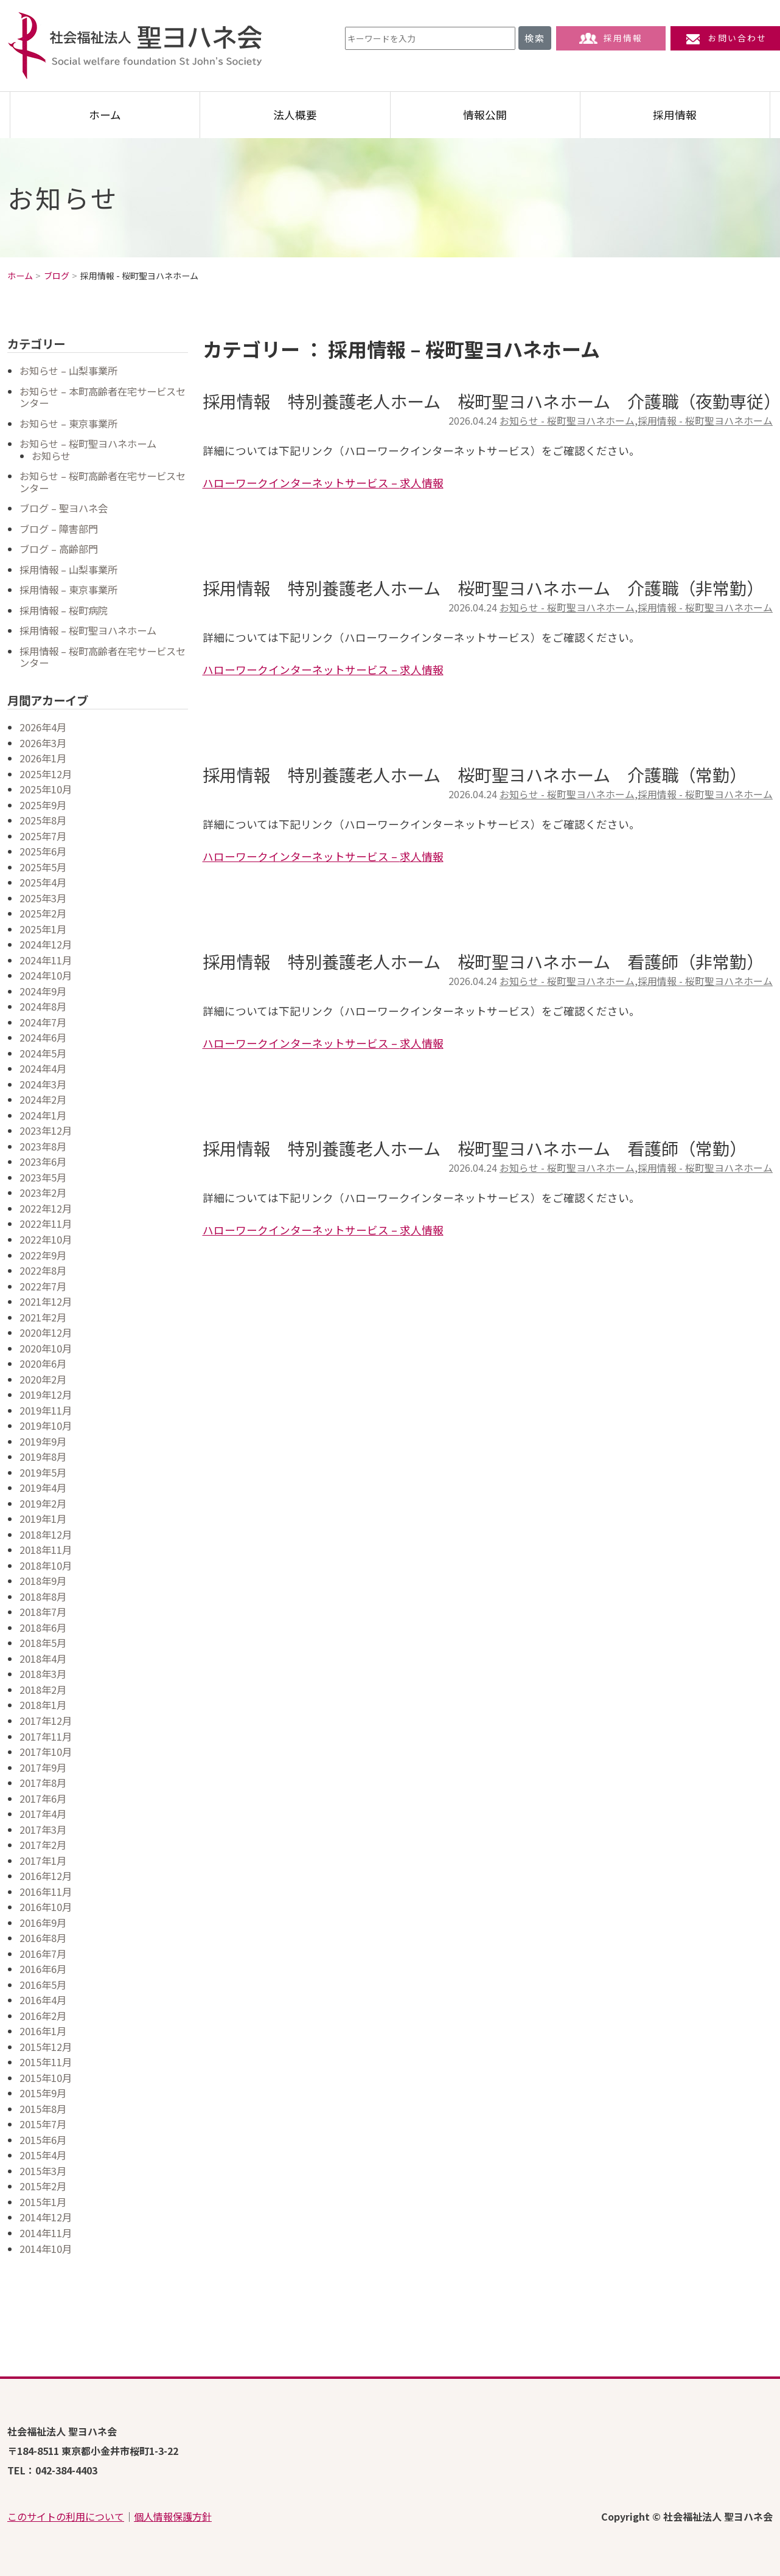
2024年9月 (42, 991)
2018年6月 (42, 1627)
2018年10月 (45, 1565)
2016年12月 (45, 1875)
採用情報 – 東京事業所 (68, 589)
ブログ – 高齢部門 (58, 548)
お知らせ (51, 455)
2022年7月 (42, 1286)
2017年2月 (42, 1844)
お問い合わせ (725, 38)
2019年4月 (42, 1487)
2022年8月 (42, 1270)
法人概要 (295, 114)
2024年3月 (42, 1084)
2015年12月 (45, 2046)
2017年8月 (42, 1782)
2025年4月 (42, 882)
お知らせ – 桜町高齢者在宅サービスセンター (102, 481)
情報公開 (485, 114)
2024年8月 (42, 1006)
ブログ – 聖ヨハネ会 (63, 508)
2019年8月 (42, 1456)
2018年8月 (42, 1596)
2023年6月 (42, 1161)
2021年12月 (45, 1301)
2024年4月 (42, 1068)
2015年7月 (42, 2124)
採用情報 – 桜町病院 (63, 610)
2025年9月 (42, 805)
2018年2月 (42, 1689)
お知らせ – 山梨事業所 (68, 370)
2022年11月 (45, 1223)
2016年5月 (42, 1984)
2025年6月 (42, 851)
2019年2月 (42, 1503)
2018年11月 (45, 1549)
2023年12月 (45, 1130)
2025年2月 (42, 913)
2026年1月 (42, 758)
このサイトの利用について (65, 2516)
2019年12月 (45, 1394)
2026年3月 (42, 743)
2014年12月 (45, 2217)
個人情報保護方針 (173, 2516)
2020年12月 (45, 1332)
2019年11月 (45, 1410)
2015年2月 (42, 2186)
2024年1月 (42, 1115)
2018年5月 (42, 1642)
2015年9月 (42, 2093)
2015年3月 (42, 2170)
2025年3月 (42, 898)
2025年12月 (45, 774)
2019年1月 (42, 1518)
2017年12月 (45, 1720)
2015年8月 (42, 2108)
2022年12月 (45, 1208)
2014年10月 (45, 2248)
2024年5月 (42, 1053)
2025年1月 (42, 929)
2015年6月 (42, 2139)
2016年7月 (42, 1953)
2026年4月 (42, 727)
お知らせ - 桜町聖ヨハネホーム (567, 421)
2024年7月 (42, 1022)
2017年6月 (42, 1798)
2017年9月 (42, 1767)
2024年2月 (42, 1099)
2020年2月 (42, 1379)
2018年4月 (42, 1658)
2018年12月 (45, 1534)
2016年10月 (45, 1906)
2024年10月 (45, 975)
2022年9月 (42, 1255)
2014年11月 (45, 2233)
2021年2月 (42, 1317)
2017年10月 (45, 1751)
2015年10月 (45, 2077)
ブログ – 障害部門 (58, 528)
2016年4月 (42, 2000)
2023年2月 (42, 1192)
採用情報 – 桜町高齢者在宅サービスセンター (102, 657)
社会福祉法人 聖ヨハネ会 (135, 46)
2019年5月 (42, 1472)
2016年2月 (42, 2015)
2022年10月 (45, 1239)
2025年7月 (42, 836)
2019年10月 (45, 1425)
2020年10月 (45, 1348)
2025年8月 (42, 820)
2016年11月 (45, 1891)
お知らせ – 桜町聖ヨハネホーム (87, 443)
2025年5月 (42, 867)
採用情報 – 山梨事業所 (68, 569)
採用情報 (610, 38)
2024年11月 (45, 960)
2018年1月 (42, 1704)
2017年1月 (42, 1860)
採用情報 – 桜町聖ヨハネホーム (87, 630)
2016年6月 (42, 1969)
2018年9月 (42, 1580)
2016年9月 (42, 1922)
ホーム (105, 114)
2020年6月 (42, 1363)
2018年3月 (42, 1673)
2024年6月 (42, 1037)
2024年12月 (45, 944)
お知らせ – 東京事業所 (68, 423)
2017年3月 (42, 1829)
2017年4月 (42, 1813)
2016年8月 (42, 1937)
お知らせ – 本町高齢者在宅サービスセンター (102, 397)
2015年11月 (45, 2062)
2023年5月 (42, 1177)
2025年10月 (45, 789)
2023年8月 (42, 1146)
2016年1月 (42, 2031)
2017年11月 (45, 1736)
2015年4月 (42, 2155)
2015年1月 (42, 2202)
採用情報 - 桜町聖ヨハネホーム (705, 421)
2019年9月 (42, 1441)
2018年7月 (42, 1611)
